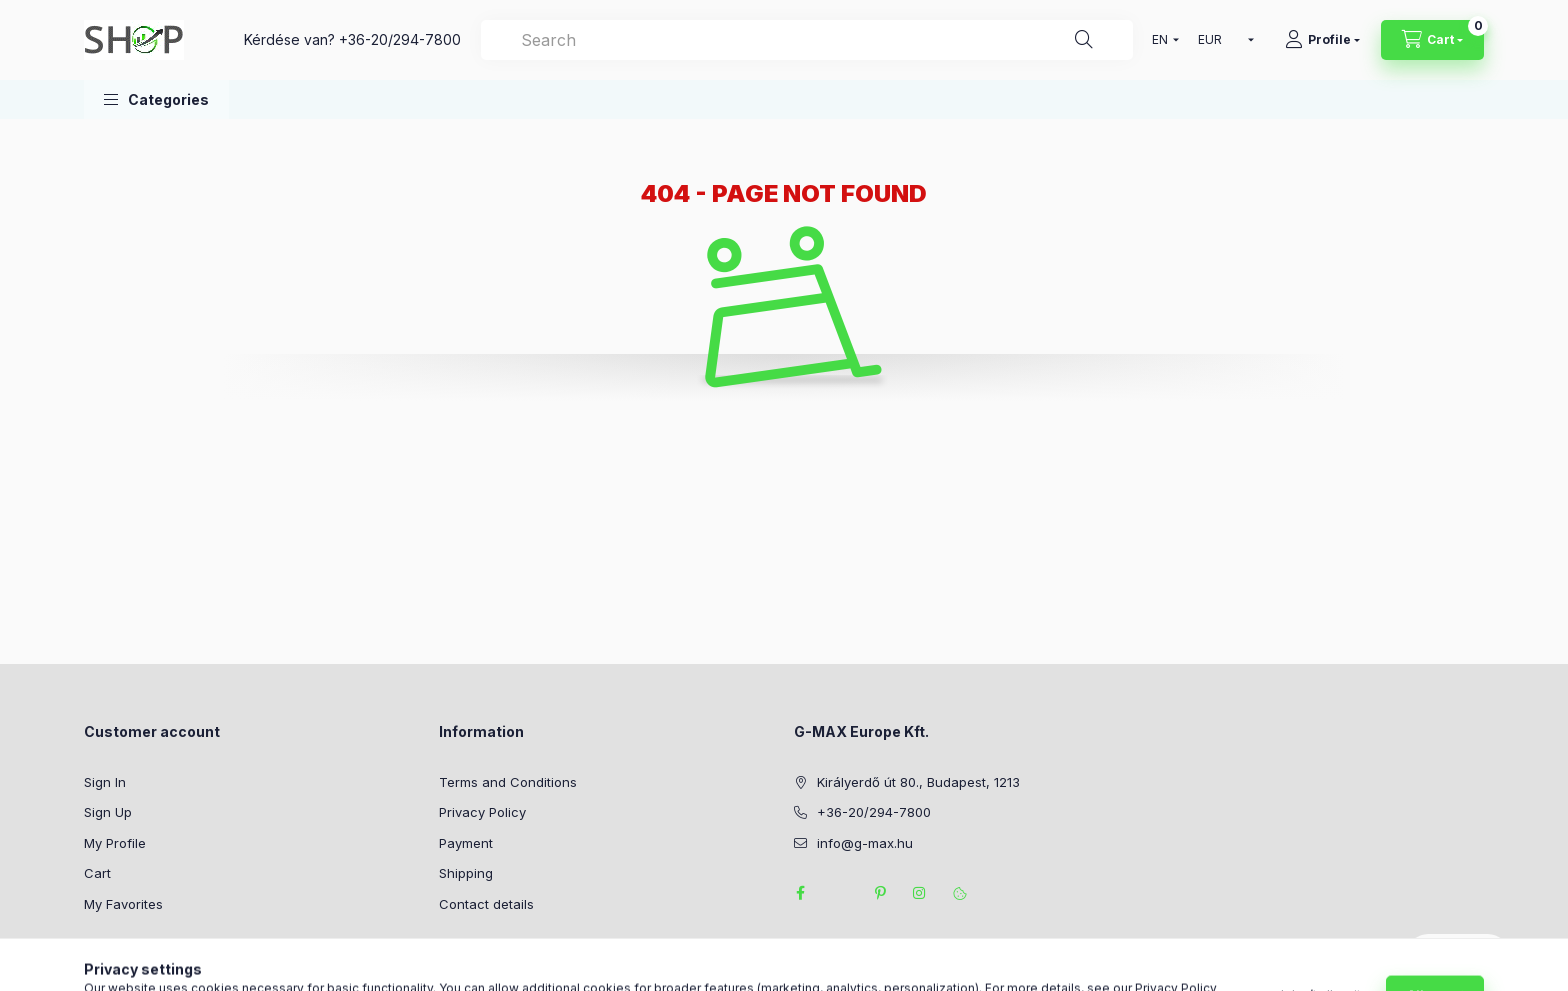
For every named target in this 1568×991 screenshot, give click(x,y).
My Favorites (123, 904)
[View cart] (1432, 40)
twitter (840, 893)
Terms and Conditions (508, 782)
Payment (466, 843)
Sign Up (108, 812)
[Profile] (1322, 40)
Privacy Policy (482, 812)
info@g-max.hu (865, 843)
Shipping (466, 873)
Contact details (486, 904)
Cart (97, 873)
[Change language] (1161, 40)
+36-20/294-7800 (400, 39)
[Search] (1084, 40)
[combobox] (807, 40)
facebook (800, 893)
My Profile (115, 843)
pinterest (880, 893)
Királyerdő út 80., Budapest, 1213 (918, 782)
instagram (920, 893)
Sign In (105, 782)
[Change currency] (1221, 40)
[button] (156, 99)
